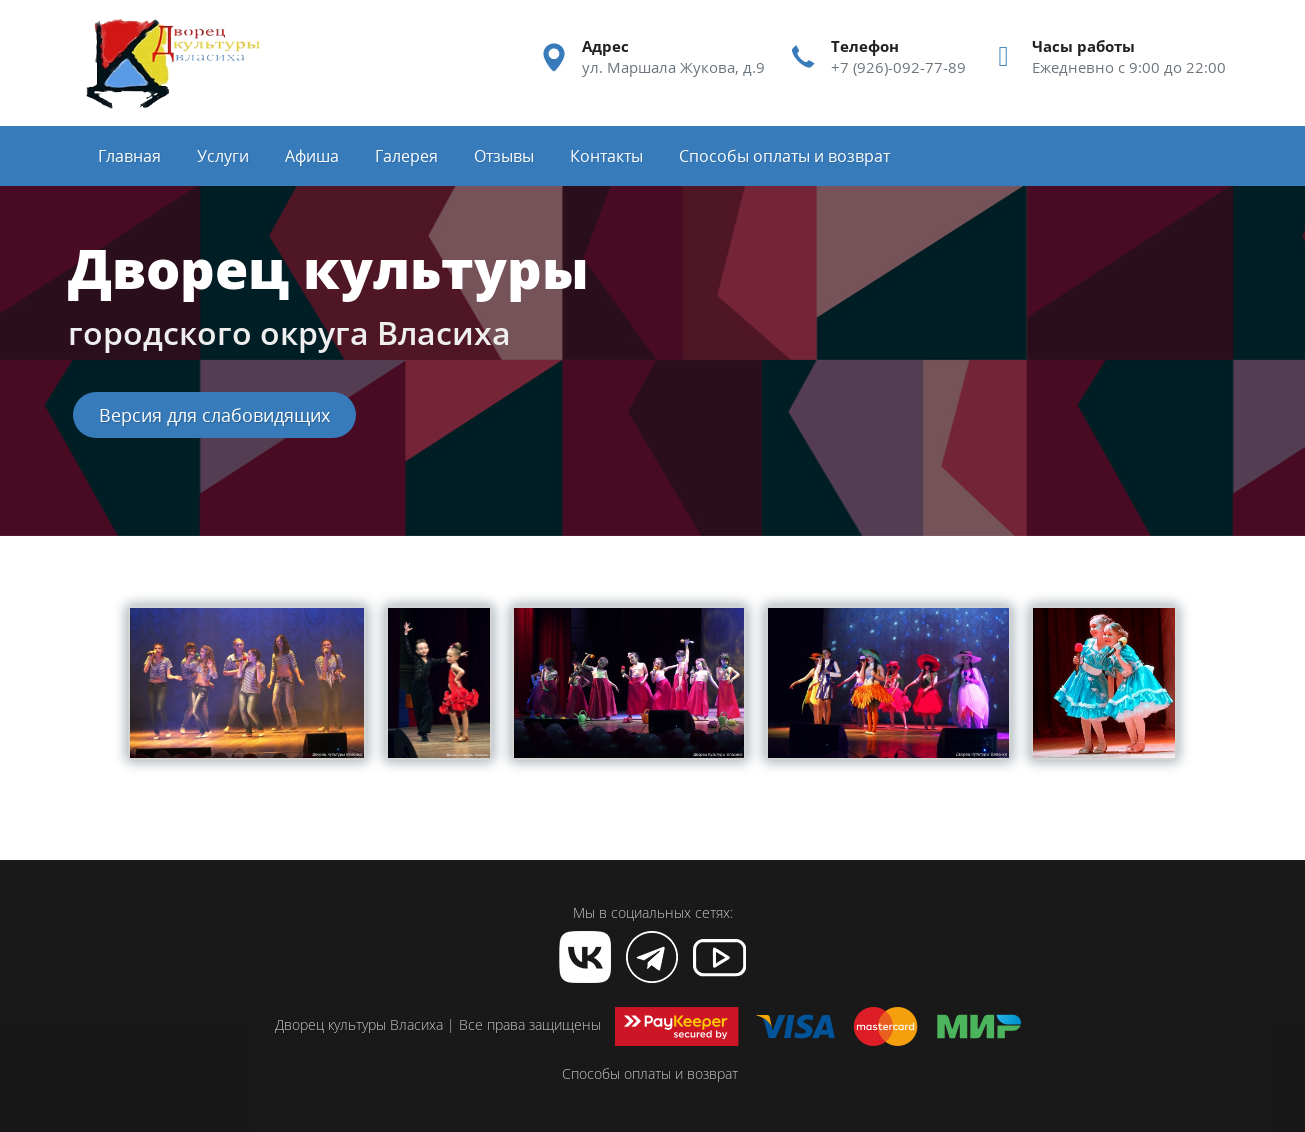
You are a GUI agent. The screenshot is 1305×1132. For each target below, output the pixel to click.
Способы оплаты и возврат (650, 1073)
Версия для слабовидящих (214, 415)
